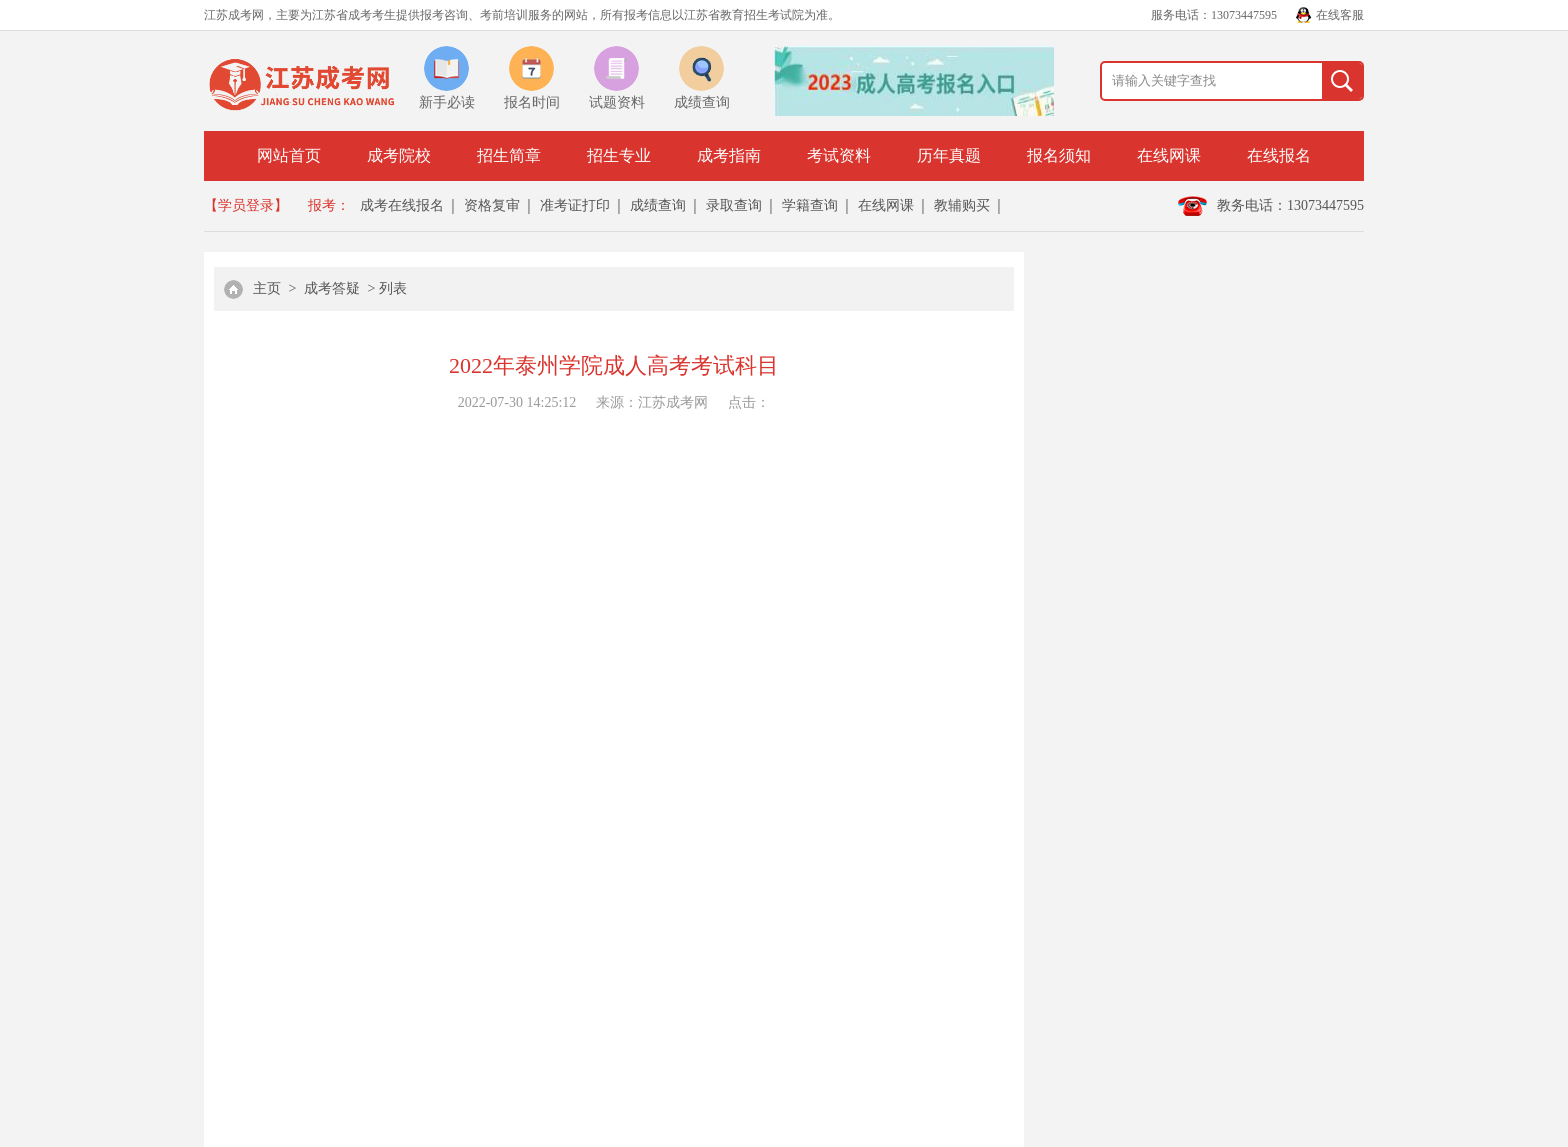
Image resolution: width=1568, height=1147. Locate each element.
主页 (267, 288)
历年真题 (949, 155)
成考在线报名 (402, 205)
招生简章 (509, 155)
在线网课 (1169, 155)
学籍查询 (810, 205)
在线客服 (1340, 15)
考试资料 (839, 155)
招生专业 (619, 155)
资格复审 (492, 205)
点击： (749, 402)
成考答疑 (332, 288)
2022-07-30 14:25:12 (517, 402)
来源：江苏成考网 (652, 402)
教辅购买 (962, 205)
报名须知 (1059, 155)
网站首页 (289, 155)
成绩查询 (658, 205)
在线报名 (1279, 155)
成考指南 (729, 155)
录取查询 (734, 205)
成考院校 (399, 155)
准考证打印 (575, 205)
